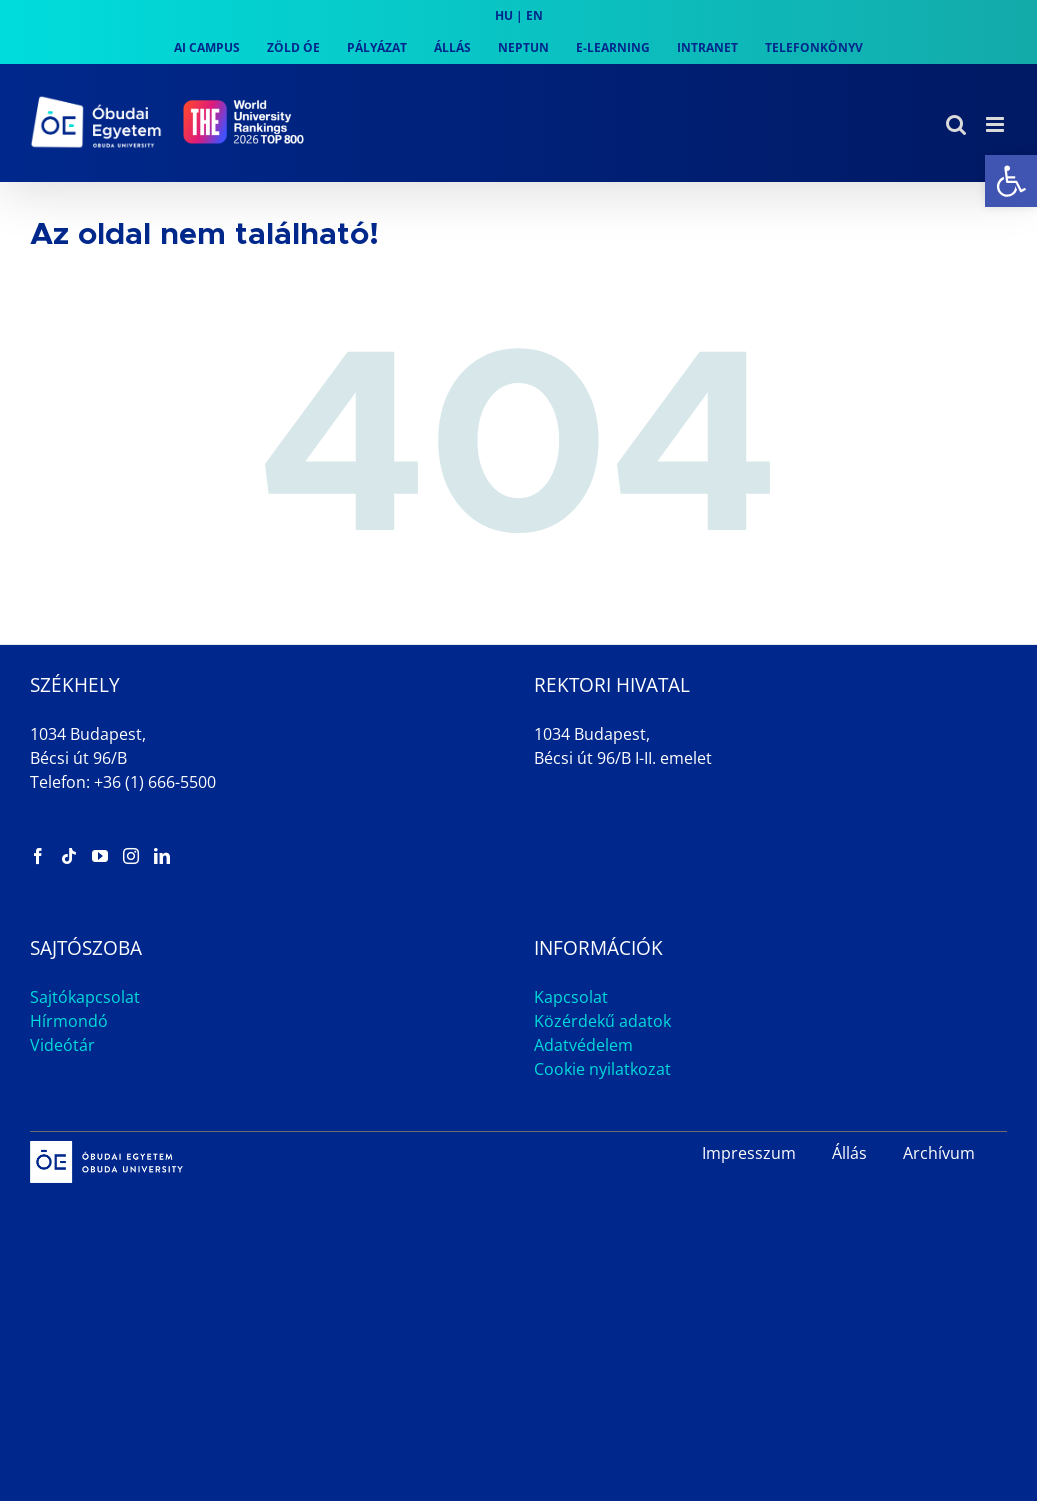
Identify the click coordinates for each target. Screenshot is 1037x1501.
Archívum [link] (939, 1153)
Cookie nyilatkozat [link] (602, 1069)
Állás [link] (849, 1153)
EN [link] (534, 15)
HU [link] (504, 15)
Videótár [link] (62, 1045)
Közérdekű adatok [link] (602, 1021)
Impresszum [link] (749, 1153)
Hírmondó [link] (69, 1021)
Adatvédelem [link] (583, 1045)
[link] (1011, 181)
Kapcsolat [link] (571, 997)
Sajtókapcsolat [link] (85, 997)
